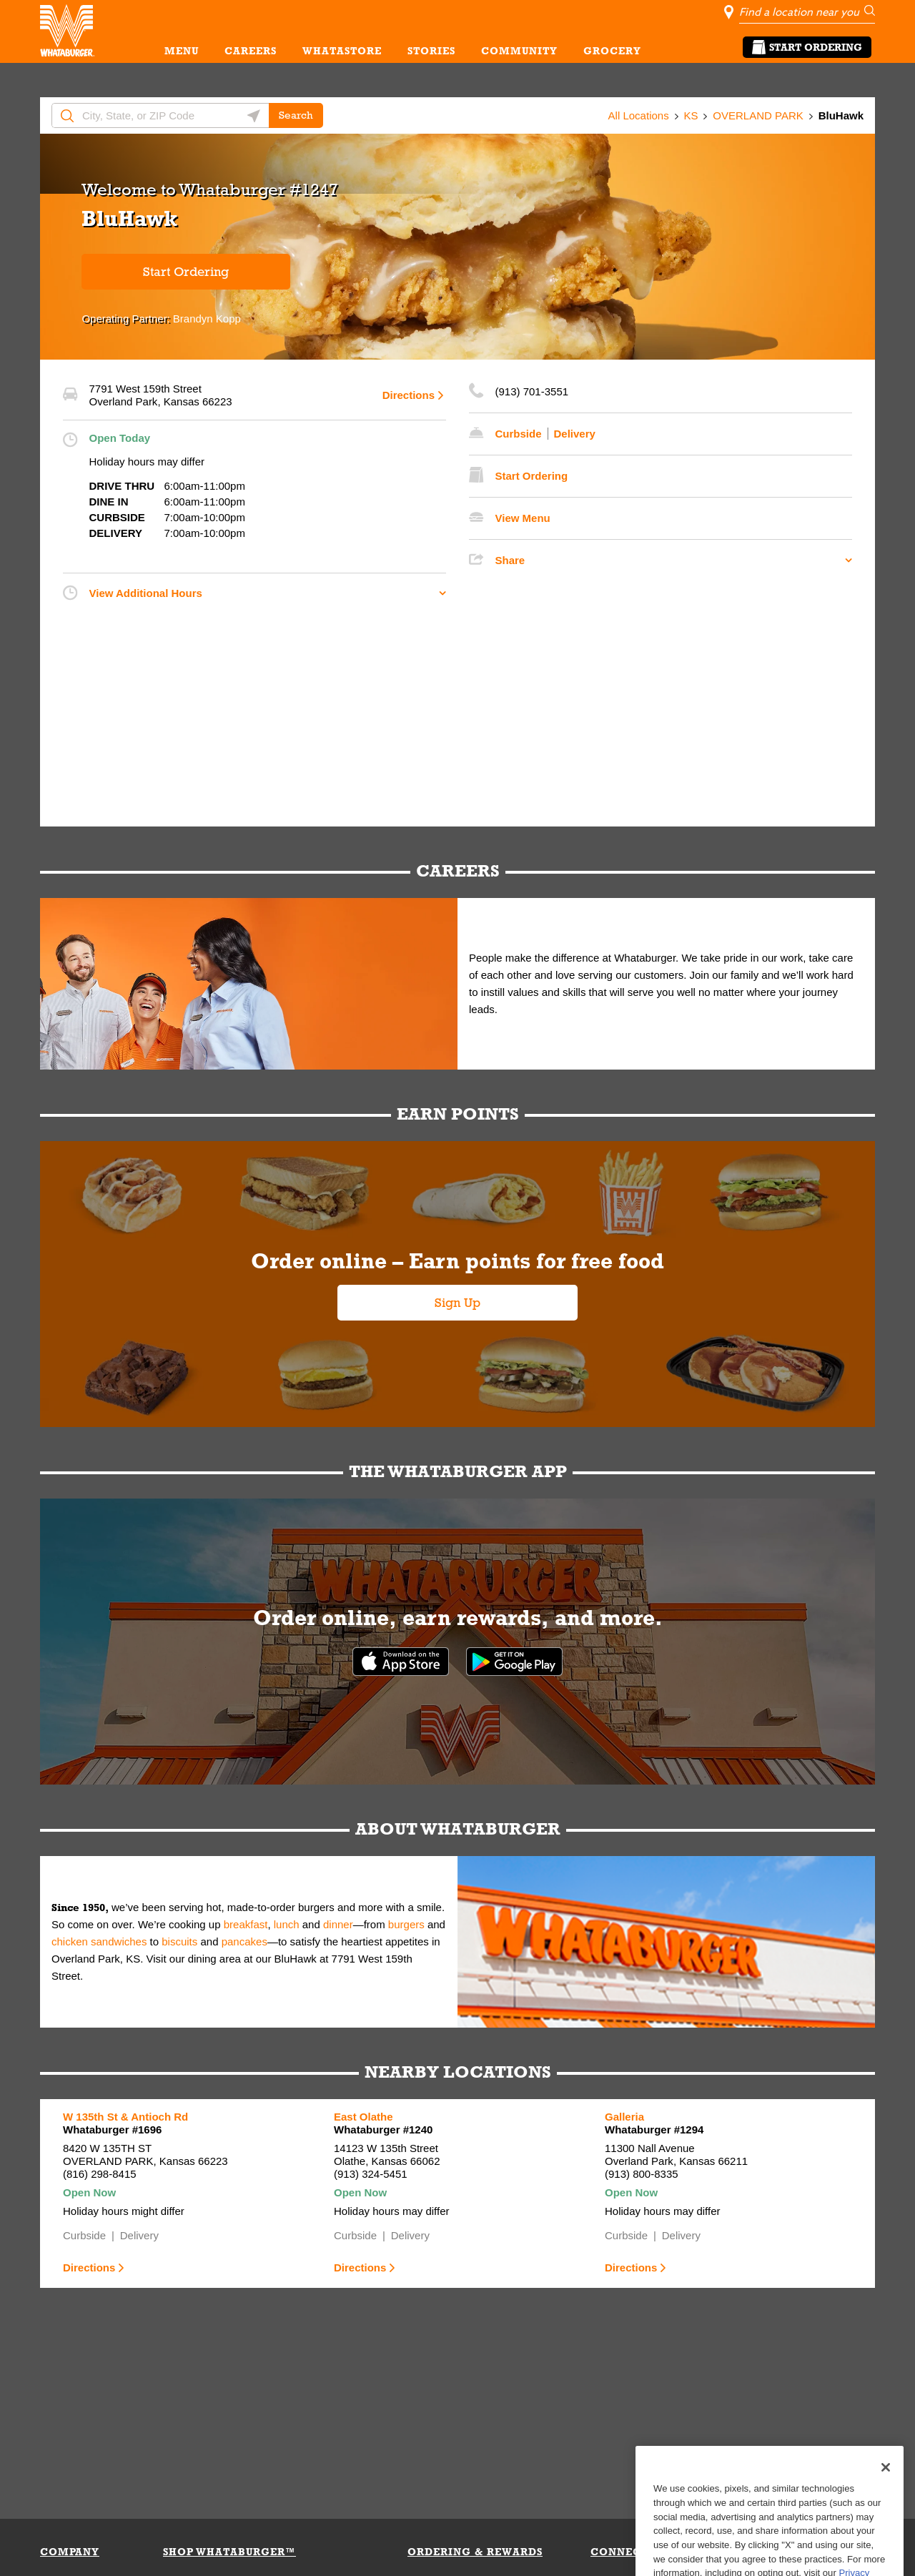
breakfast (246, 1924)
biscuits (179, 1941)
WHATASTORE (342, 50)
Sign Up (457, 1303)
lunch (287, 1924)
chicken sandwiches (99, 1941)
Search (296, 115)
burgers (406, 1924)
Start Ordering (807, 47)
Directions (408, 395)
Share (510, 560)
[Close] (885, 2507)
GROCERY (612, 50)
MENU (181, 50)
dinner (338, 1924)
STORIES (431, 50)
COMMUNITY (519, 50)
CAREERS (250, 50)
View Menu (522, 518)
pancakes (244, 1941)
